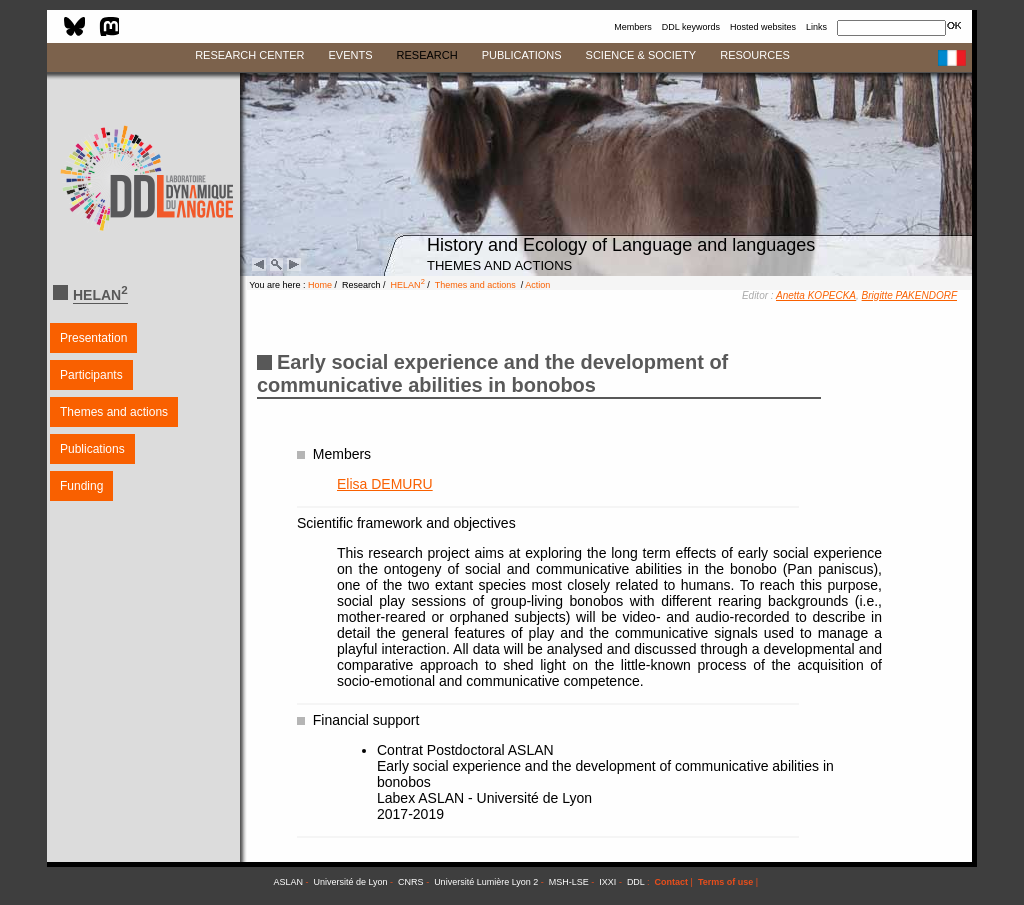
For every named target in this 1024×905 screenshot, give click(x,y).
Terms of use (725, 882)
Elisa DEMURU (385, 484)
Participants (91, 375)
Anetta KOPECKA (816, 295)
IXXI (607, 882)
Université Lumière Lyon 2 (486, 882)
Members (633, 27)
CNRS (411, 882)
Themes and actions (114, 412)
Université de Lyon (350, 882)
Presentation (93, 338)
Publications (92, 449)
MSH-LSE (569, 882)
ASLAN (288, 882)
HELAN (408, 285)
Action (537, 285)
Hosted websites (763, 27)
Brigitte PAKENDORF (909, 295)
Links (816, 27)
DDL (636, 882)
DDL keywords (691, 27)
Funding (81, 486)
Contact (672, 882)
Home (320, 285)
